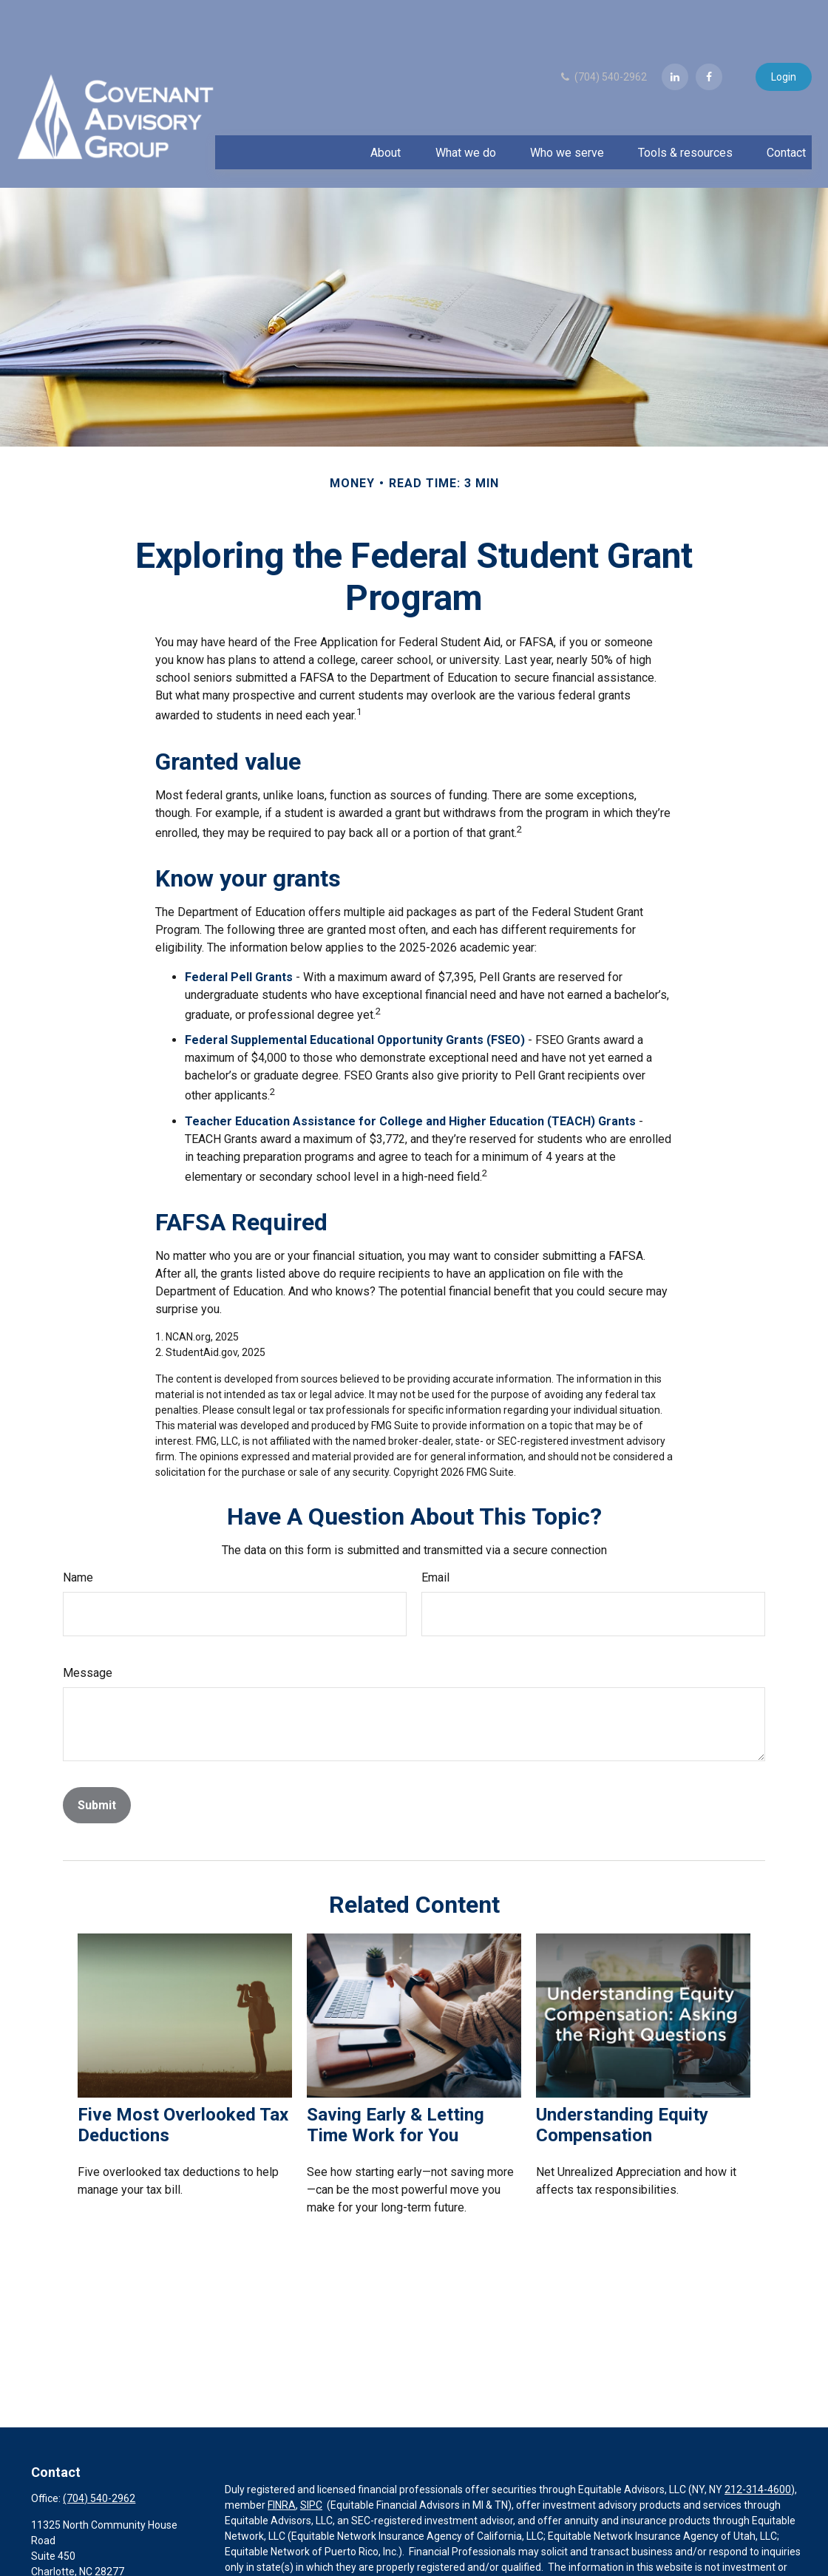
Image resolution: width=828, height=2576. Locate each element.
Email (435, 1533)
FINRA (282, 2461)
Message (87, 1628)
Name (78, 1533)
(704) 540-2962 (603, 32)
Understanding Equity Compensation (622, 2080)
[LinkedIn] (675, 32)
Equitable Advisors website (287, 2554)
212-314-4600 (757, 2445)
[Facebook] (709, 32)
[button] (385, 108)
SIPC (311, 2461)
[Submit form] (97, 1761)
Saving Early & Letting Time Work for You (395, 2080)
